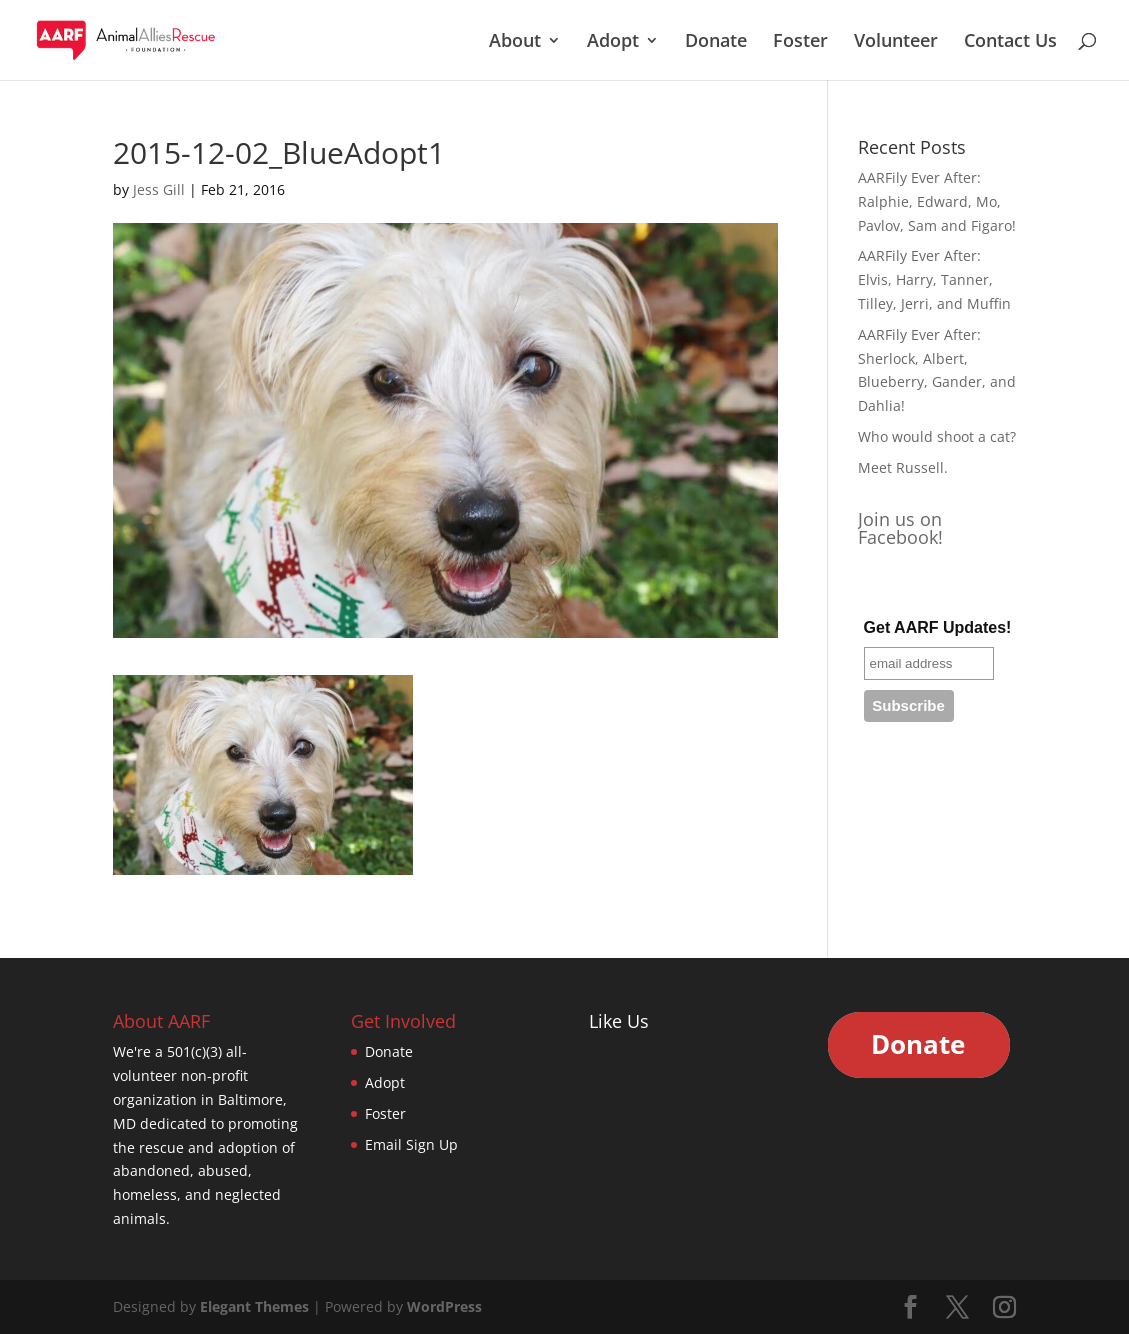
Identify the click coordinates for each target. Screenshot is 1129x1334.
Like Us (619, 1021)
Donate (716, 42)
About (515, 42)
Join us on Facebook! (900, 528)
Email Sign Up (411, 1144)
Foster (800, 42)
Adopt (613, 42)
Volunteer (896, 42)
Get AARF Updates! (938, 627)
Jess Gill (159, 189)
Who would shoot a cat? (937, 436)
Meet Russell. (903, 467)
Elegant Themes (254, 1306)
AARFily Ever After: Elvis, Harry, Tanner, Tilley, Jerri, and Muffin (934, 279)
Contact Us (1010, 42)
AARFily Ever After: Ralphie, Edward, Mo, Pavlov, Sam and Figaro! (937, 201)
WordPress (444, 1306)
